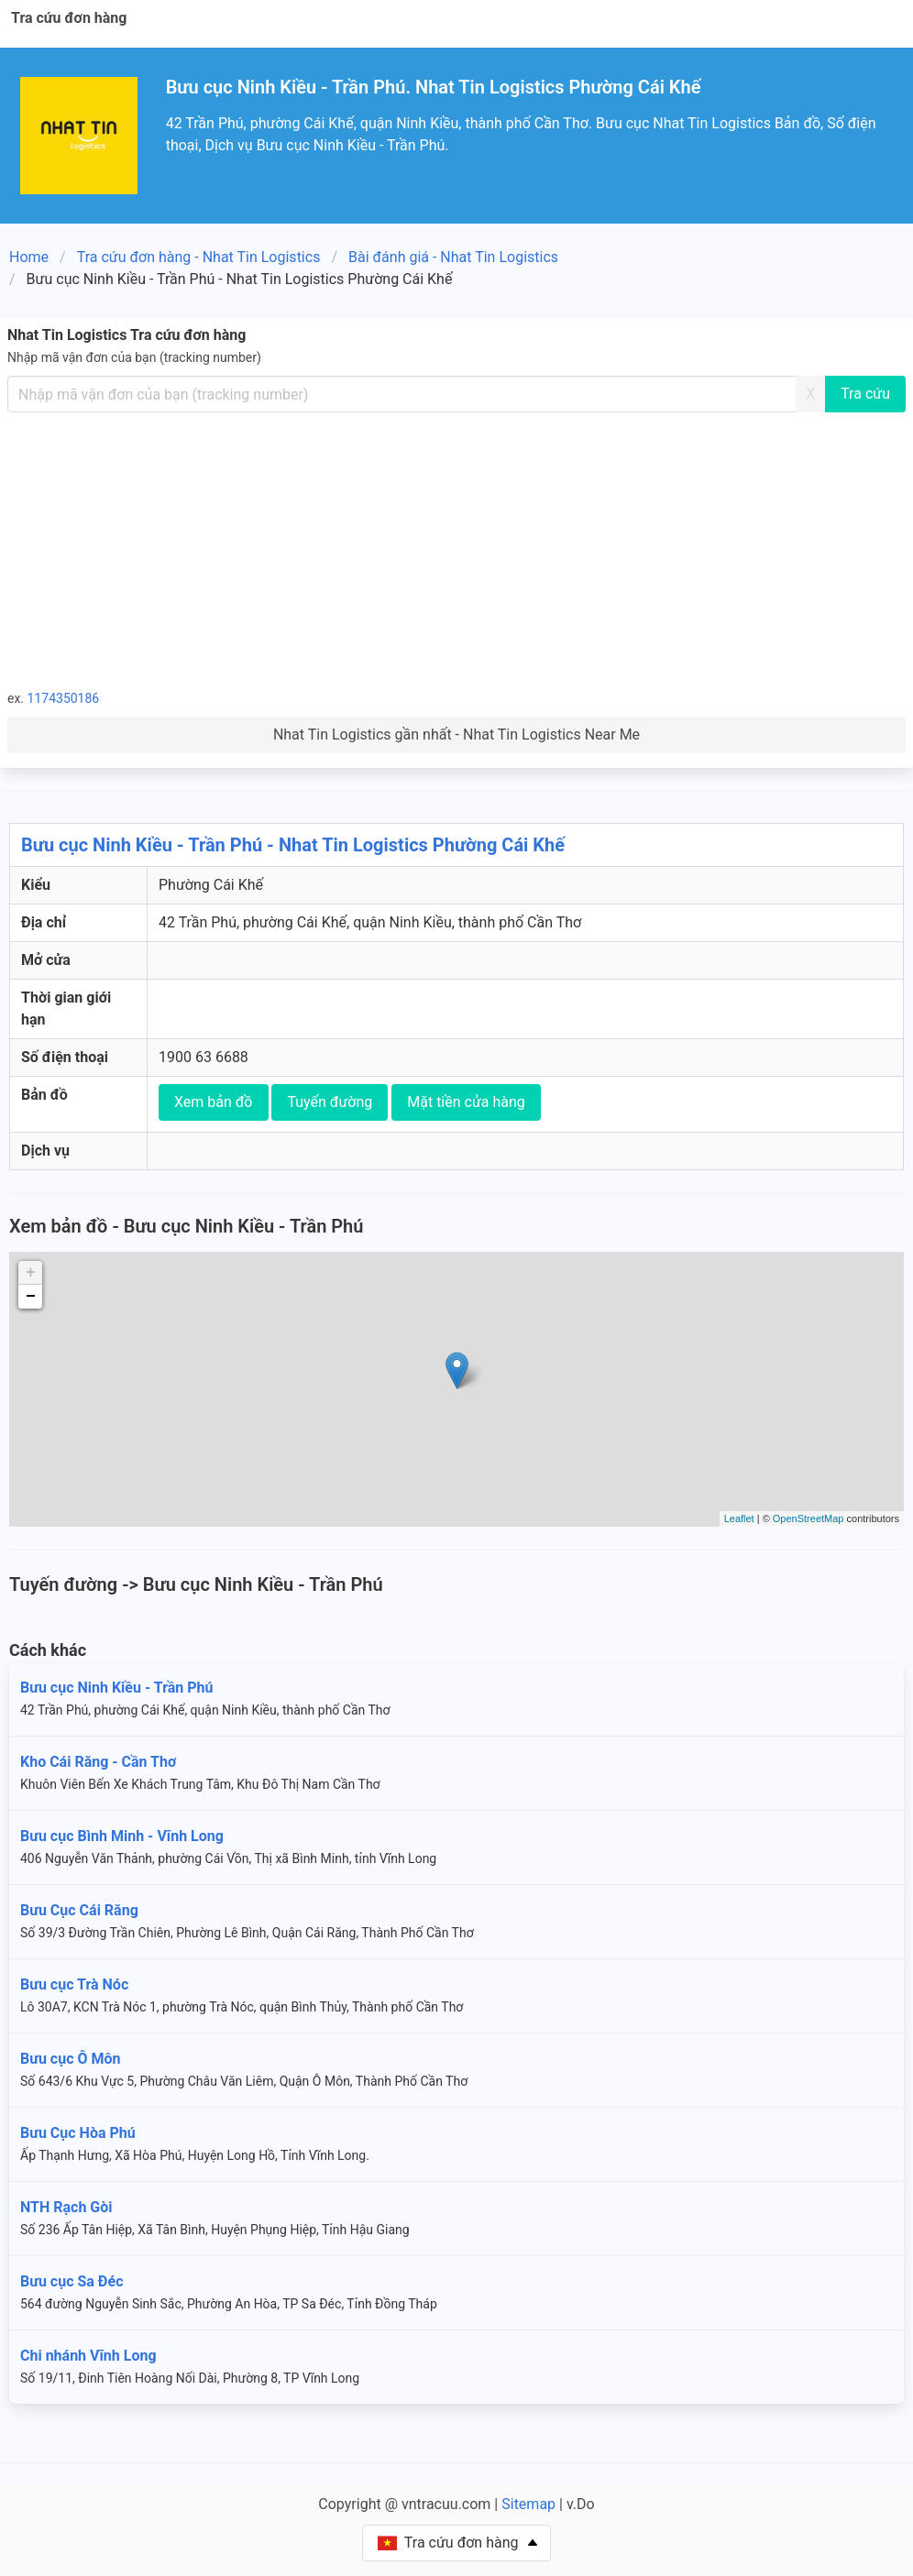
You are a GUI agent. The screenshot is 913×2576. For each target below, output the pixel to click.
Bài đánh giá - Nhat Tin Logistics (453, 257)
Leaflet (739, 1518)
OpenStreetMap (808, 1518)
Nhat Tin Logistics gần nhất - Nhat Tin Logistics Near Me (456, 734)
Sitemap (528, 2504)
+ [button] (31, 1273)
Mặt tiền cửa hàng (466, 1102)
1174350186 (64, 698)
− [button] (31, 1297)
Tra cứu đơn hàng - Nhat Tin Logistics (199, 257)
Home (29, 257)
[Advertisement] (456, 550)
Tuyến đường (329, 1102)
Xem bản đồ (213, 1102)
